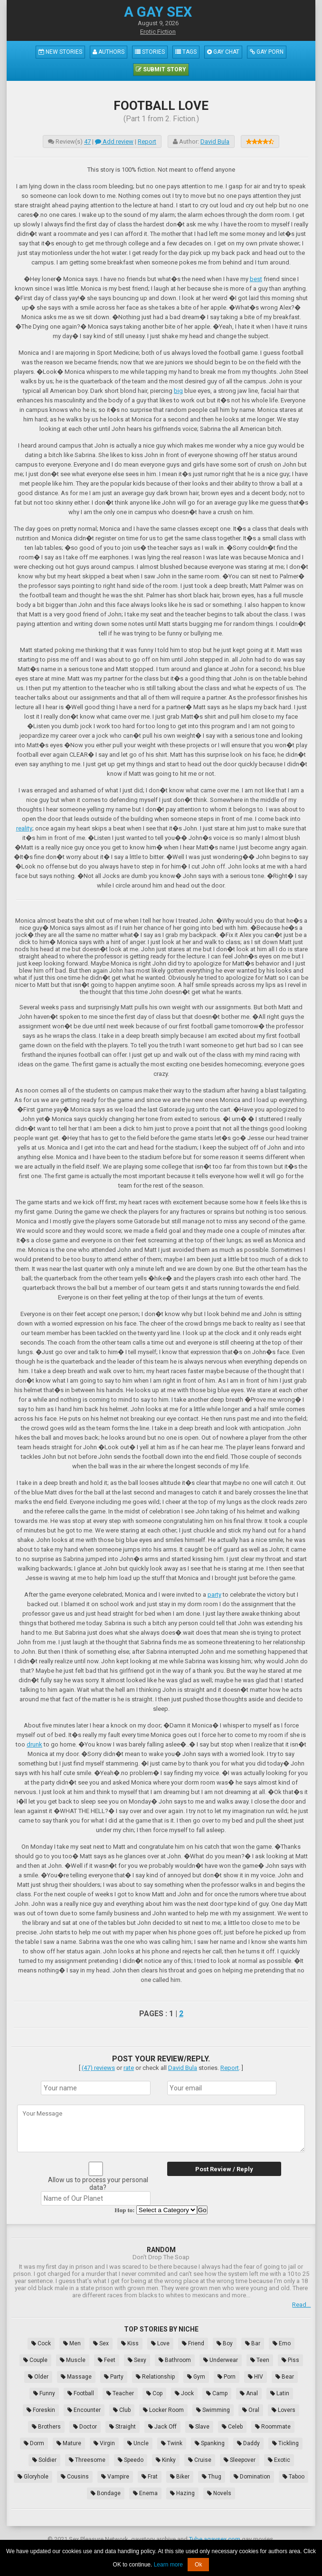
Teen (259, 2360)
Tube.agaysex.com (214, 2539)
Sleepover (240, 2460)
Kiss (130, 2343)
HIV (255, 2376)
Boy (225, 2343)
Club (122, 2410)
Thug (211, 2476)
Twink (171, 2443)
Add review (114, 141)
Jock (184, 2393)
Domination (252, 2476)
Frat (150, 2476)
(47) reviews (98, 2067)
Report (147, 141)
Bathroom (175, 2360)
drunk (34, 1744)
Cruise (199, 2460)
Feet (106, 2360)
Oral (250, 2410)
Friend (193, 2343)
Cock (41, 2343)
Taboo (293, 2476)
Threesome (87, 2460)
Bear (284, 2376)
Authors (108, 52)
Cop (154, 2393)
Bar (252, 2343)
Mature (69, 2443)
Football (80, 2393)
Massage (76, 2376)
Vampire (115, 2476)
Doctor (85, 2426)
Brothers (46, 2426)
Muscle (72, 2360)
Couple (35, 2360)
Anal (249, 2393)
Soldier (44, 2460)
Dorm (34, 2443)
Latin (279, 2393)
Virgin (104, 2443)
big (178, 390)
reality (24, 828)
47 (87, 141)
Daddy (248, 2443)
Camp (216, 2393)
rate (128, 2067)
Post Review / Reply (224, 2169)
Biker (179, 2476)
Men (72, 2343)
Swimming (213, 2410)
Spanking (210, 2443)
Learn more (168, 2564)
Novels (219, 2493)
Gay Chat (223, 52)
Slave (199, 2426)
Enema (145, 2493)
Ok (198, 2564)
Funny (44, 2393)
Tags (186, 52)
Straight (122, 2426)
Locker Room (163, 2410)
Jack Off (162, 2426)
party (214, 1594)
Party (113, 2376)
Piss (290, 2360)
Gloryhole (33, 2476)
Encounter (84, 2410)
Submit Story (161, 69)
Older (38, 2376)
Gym (196, 2376)
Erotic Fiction (158, 31)
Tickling (285, 2443)
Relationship (155, 2376)
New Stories (60, 52)
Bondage (106, 2493)
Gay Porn (267, 52)
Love (160, 2343)
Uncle (138, 2443)
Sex (101, 2343)
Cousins (75, 2476)
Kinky (166, 2460)
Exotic (279, 2460)
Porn (227, 2376)
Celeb (232, 2426)
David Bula (214, 141)
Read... (301, 2304)
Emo (282, 2343)
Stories (150, 52)
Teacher (120, 2393)
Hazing (182, 2493)
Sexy (137, 2360)
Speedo (130, 2460)
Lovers (283, 2410)
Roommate (273, 2426)
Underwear (220, 2360)
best (256, 279)
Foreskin (41, 2410)
